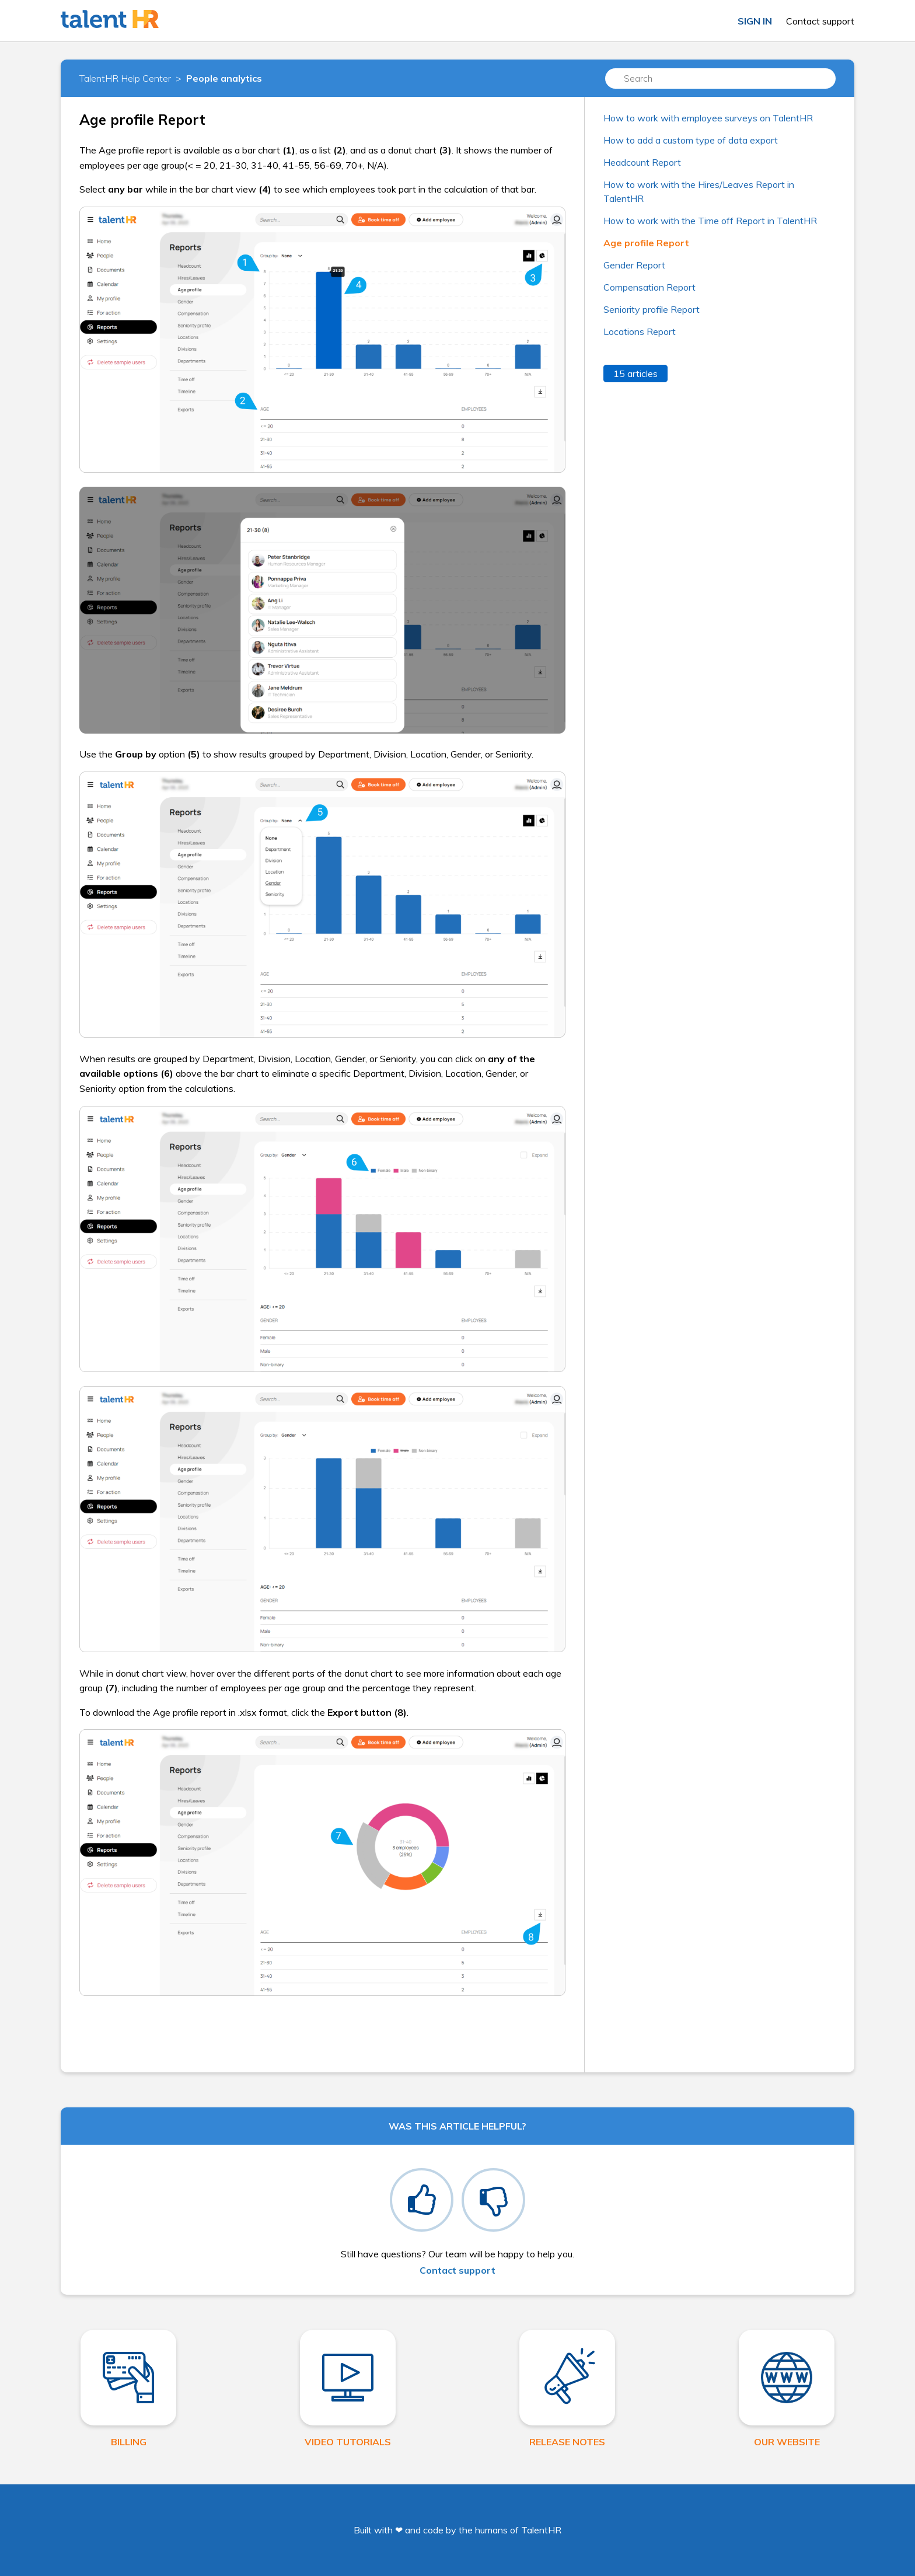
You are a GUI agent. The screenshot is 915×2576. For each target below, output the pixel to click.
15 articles (635, 373)
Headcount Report (642, 162)
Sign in (755, 21)
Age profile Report (646, 243)
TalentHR (541, 2530)
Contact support (820, 21)
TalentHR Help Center (125, 78)
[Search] (720, 78)
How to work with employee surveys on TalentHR (708, 118)
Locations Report (639, 331)
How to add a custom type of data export (690, 140)
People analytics (224, 78)
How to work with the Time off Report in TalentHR (710, 220)
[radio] (421, 2200)
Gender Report (634, 265)
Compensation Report (649, 287)
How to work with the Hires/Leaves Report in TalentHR (698, 191)
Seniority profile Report (651, 309)
